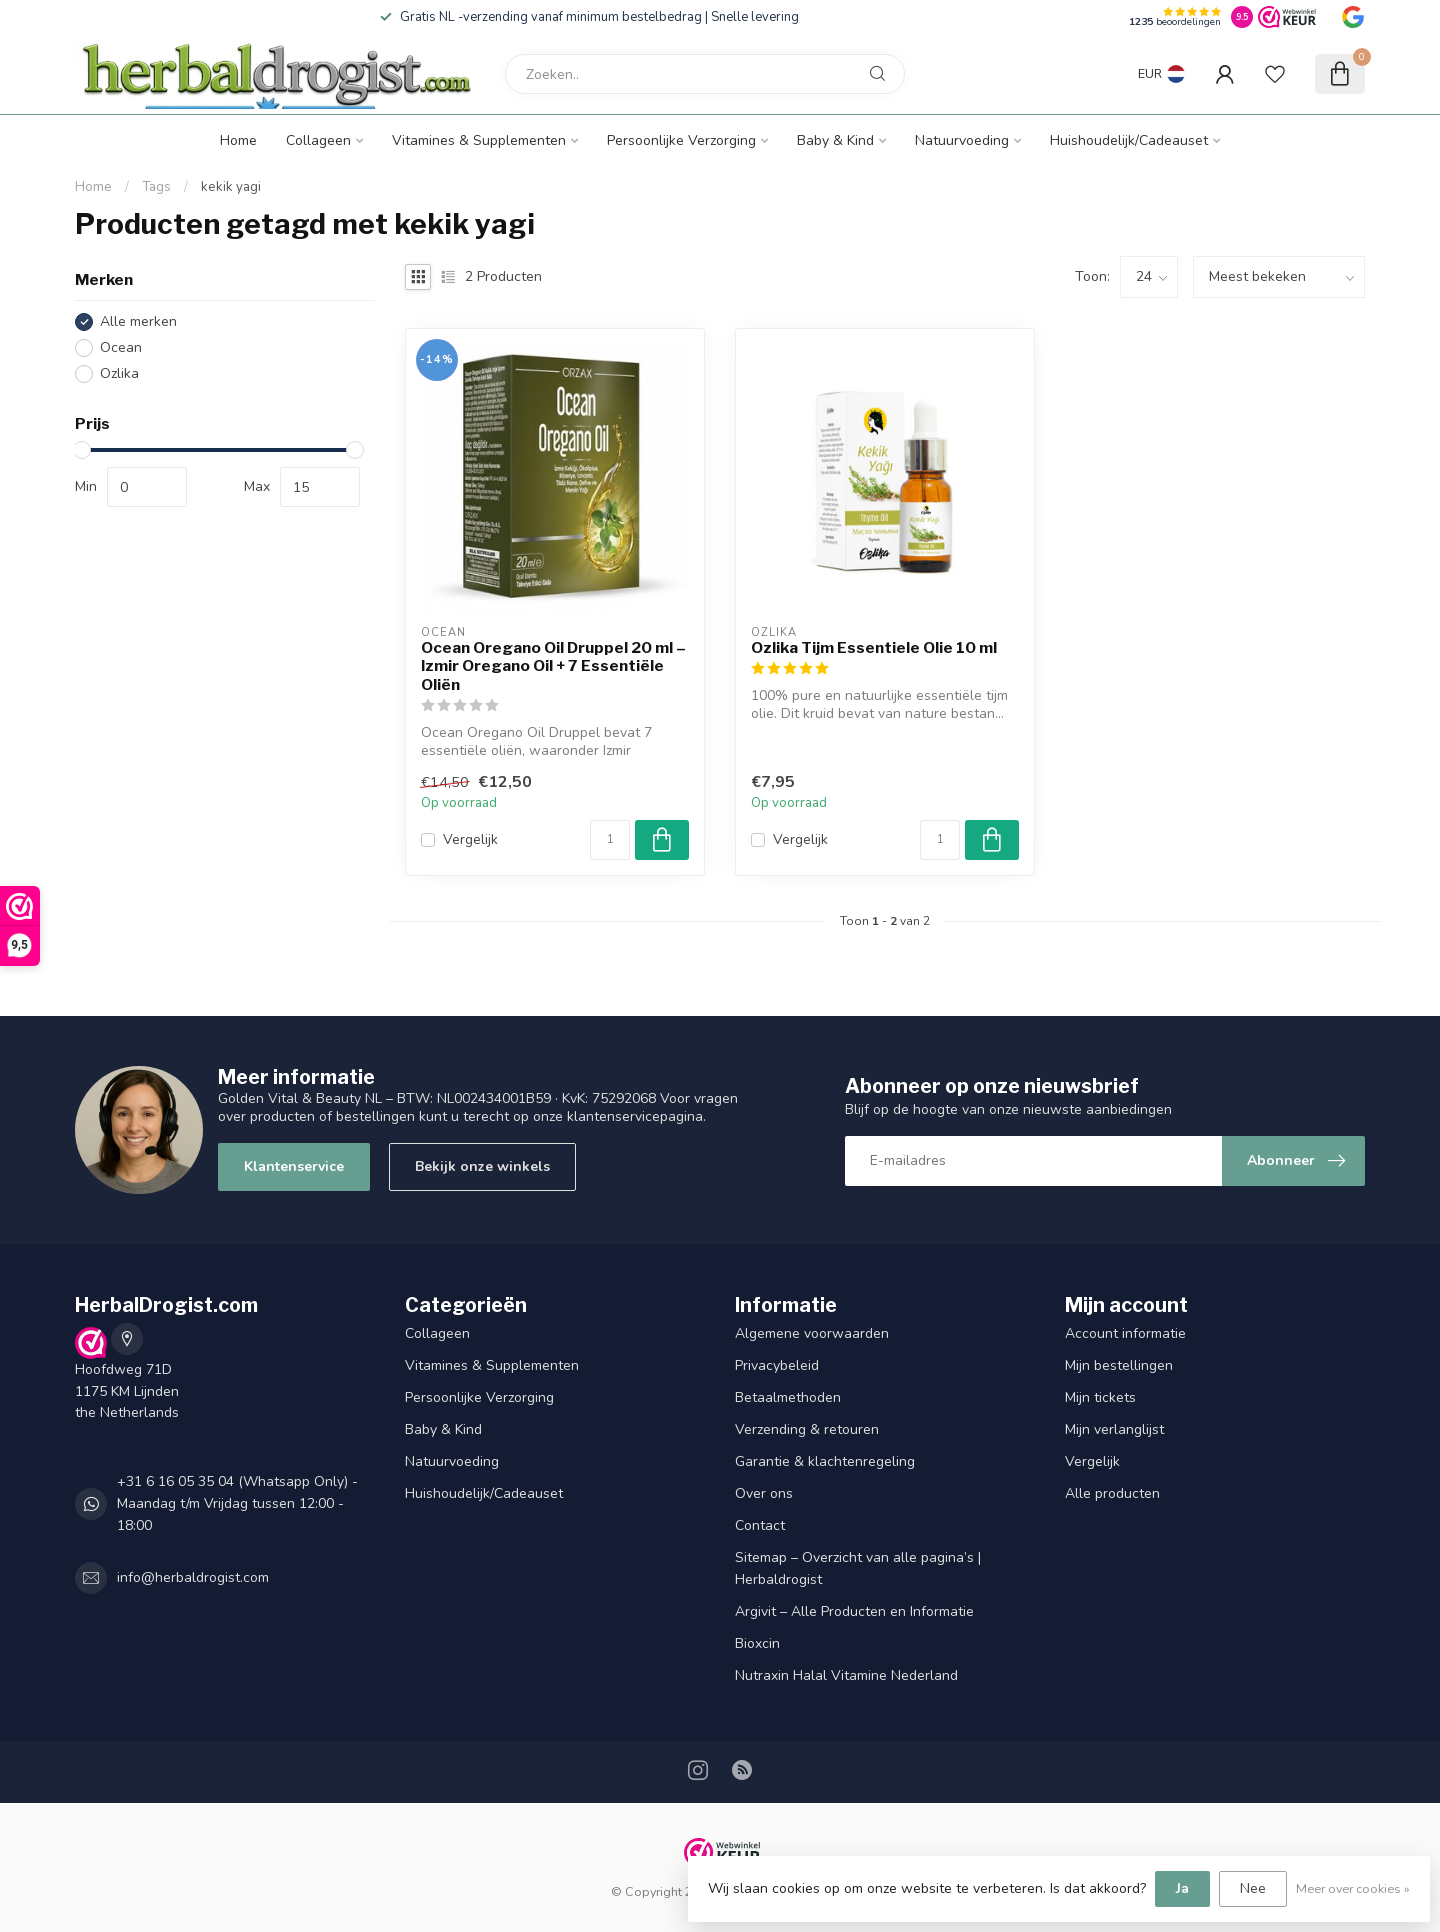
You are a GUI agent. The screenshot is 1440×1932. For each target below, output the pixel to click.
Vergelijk (470, 839)
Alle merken (138, 321)
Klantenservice (294, 1166)
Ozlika (119, 373)
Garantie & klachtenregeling (825, 1461)
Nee (1253, 1888)
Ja (1182, 1888)
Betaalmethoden (788, 1397)
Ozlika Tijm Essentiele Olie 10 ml (874, 648)
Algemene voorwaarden (812, 1333)
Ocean (121, 347)
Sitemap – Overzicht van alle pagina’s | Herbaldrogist (858, 1568)
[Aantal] (610, 840)
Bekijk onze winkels (482, 1166)
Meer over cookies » (1353, 1888)
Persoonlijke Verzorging (681, 140)
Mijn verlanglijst (1114, 1429)
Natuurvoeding (962, 140)
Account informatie (1125, 1333)
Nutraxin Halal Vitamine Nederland (846, 1675)
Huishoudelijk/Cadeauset (1129, 140)
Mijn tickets (1100, 1397)
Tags (156, 187)
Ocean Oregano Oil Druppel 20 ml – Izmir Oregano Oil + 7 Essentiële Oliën (553, 666)
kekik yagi (231, 187)
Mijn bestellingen (1119, 1365)
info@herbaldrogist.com (193, 1577)
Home (238, 140)
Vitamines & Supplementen (479, 140)
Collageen (318, 140)
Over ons (764, 1493)
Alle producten (1112, 1493)
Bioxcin (757, 1643)
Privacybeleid (777, 1365)
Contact (760, 1525)
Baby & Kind (835, 140)
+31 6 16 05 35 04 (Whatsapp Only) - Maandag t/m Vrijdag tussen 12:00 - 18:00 (237, 1503)
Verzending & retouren (807, 1429)
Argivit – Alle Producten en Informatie (854, 1611)
